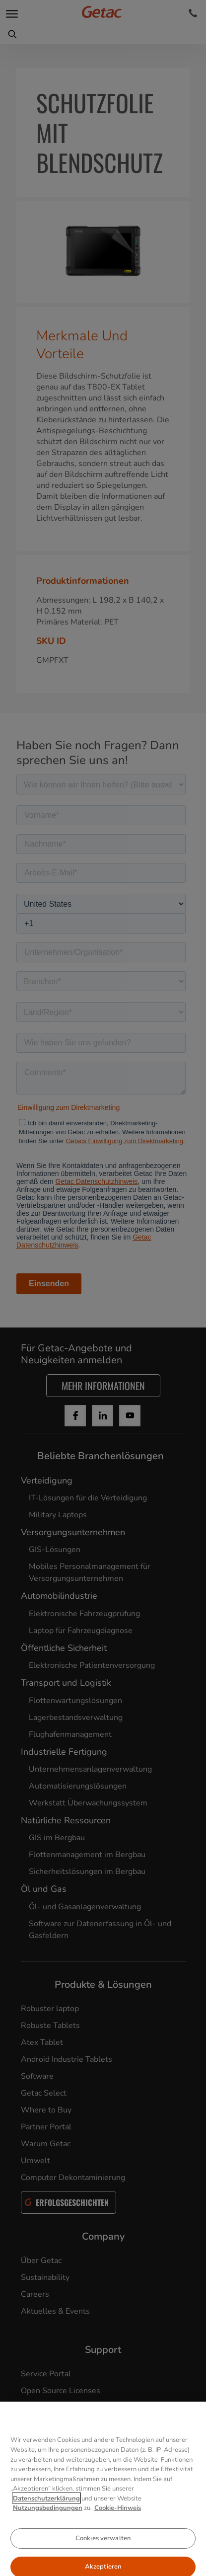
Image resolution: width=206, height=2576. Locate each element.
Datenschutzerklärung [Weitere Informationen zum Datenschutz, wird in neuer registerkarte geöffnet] (46, 2528)
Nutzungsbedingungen (47, 2538)
